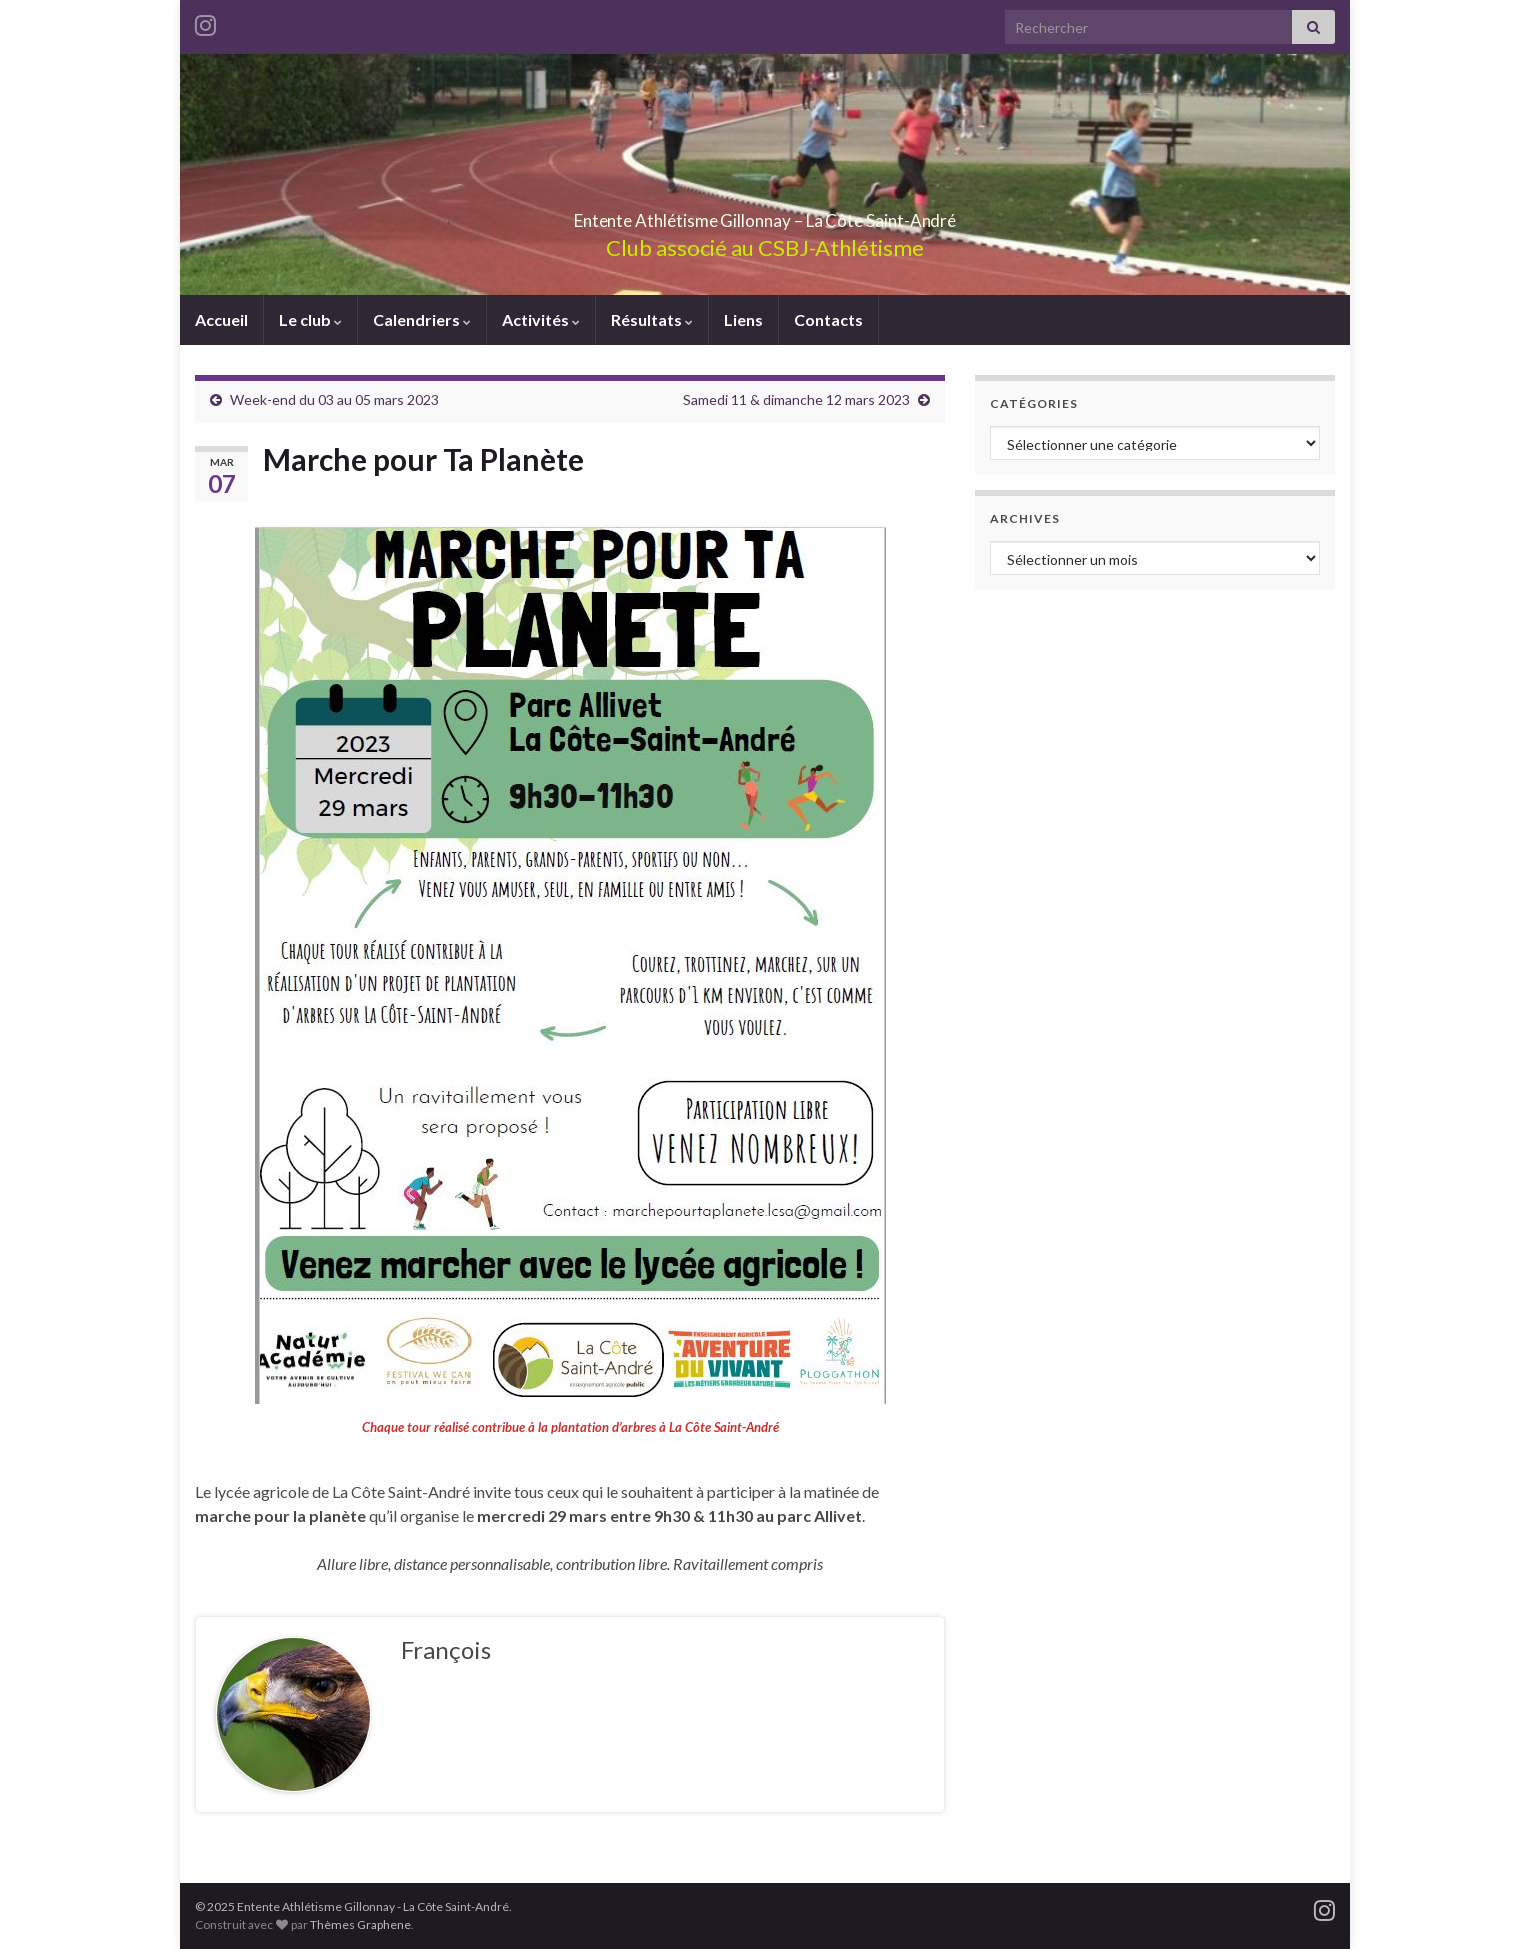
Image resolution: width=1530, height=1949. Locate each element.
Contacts (828, 319)
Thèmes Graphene (360, 1924)
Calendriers (422, 319)
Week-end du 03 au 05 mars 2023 (334, 399)
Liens (743, 319)
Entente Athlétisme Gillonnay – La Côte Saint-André (765, 214)
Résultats (652, 319)
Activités (541, 319)
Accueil (221, 319)
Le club (310, 319)
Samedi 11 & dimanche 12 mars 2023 (796, 399)
